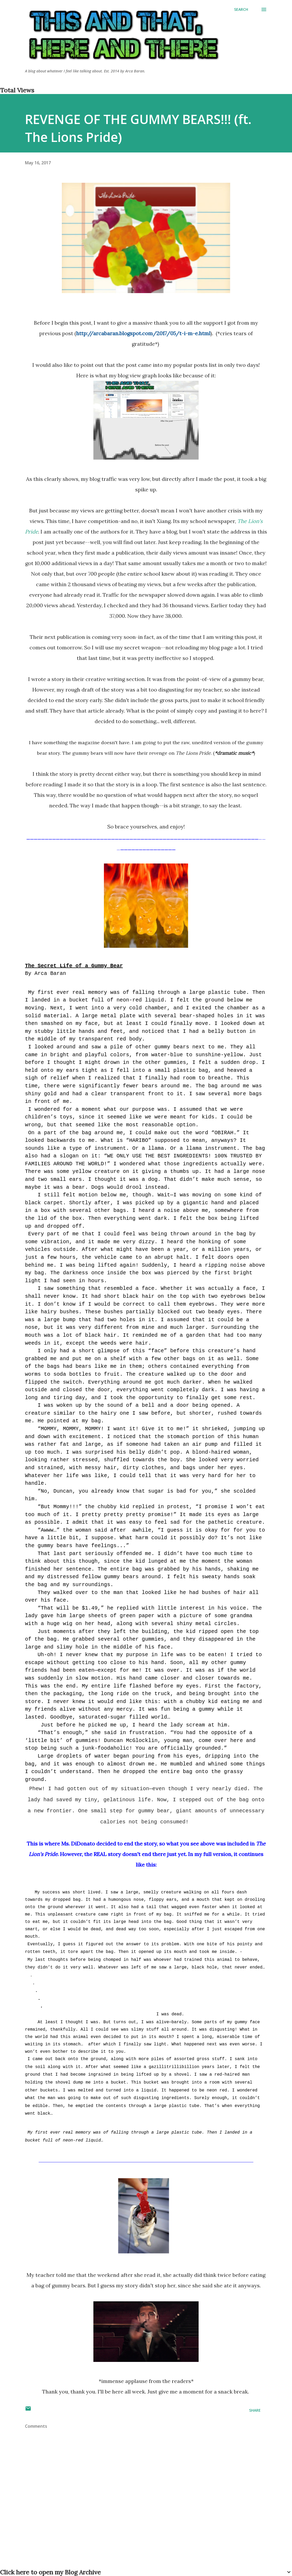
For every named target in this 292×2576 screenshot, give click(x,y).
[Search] (241, 9)
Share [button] (255, 2410)
